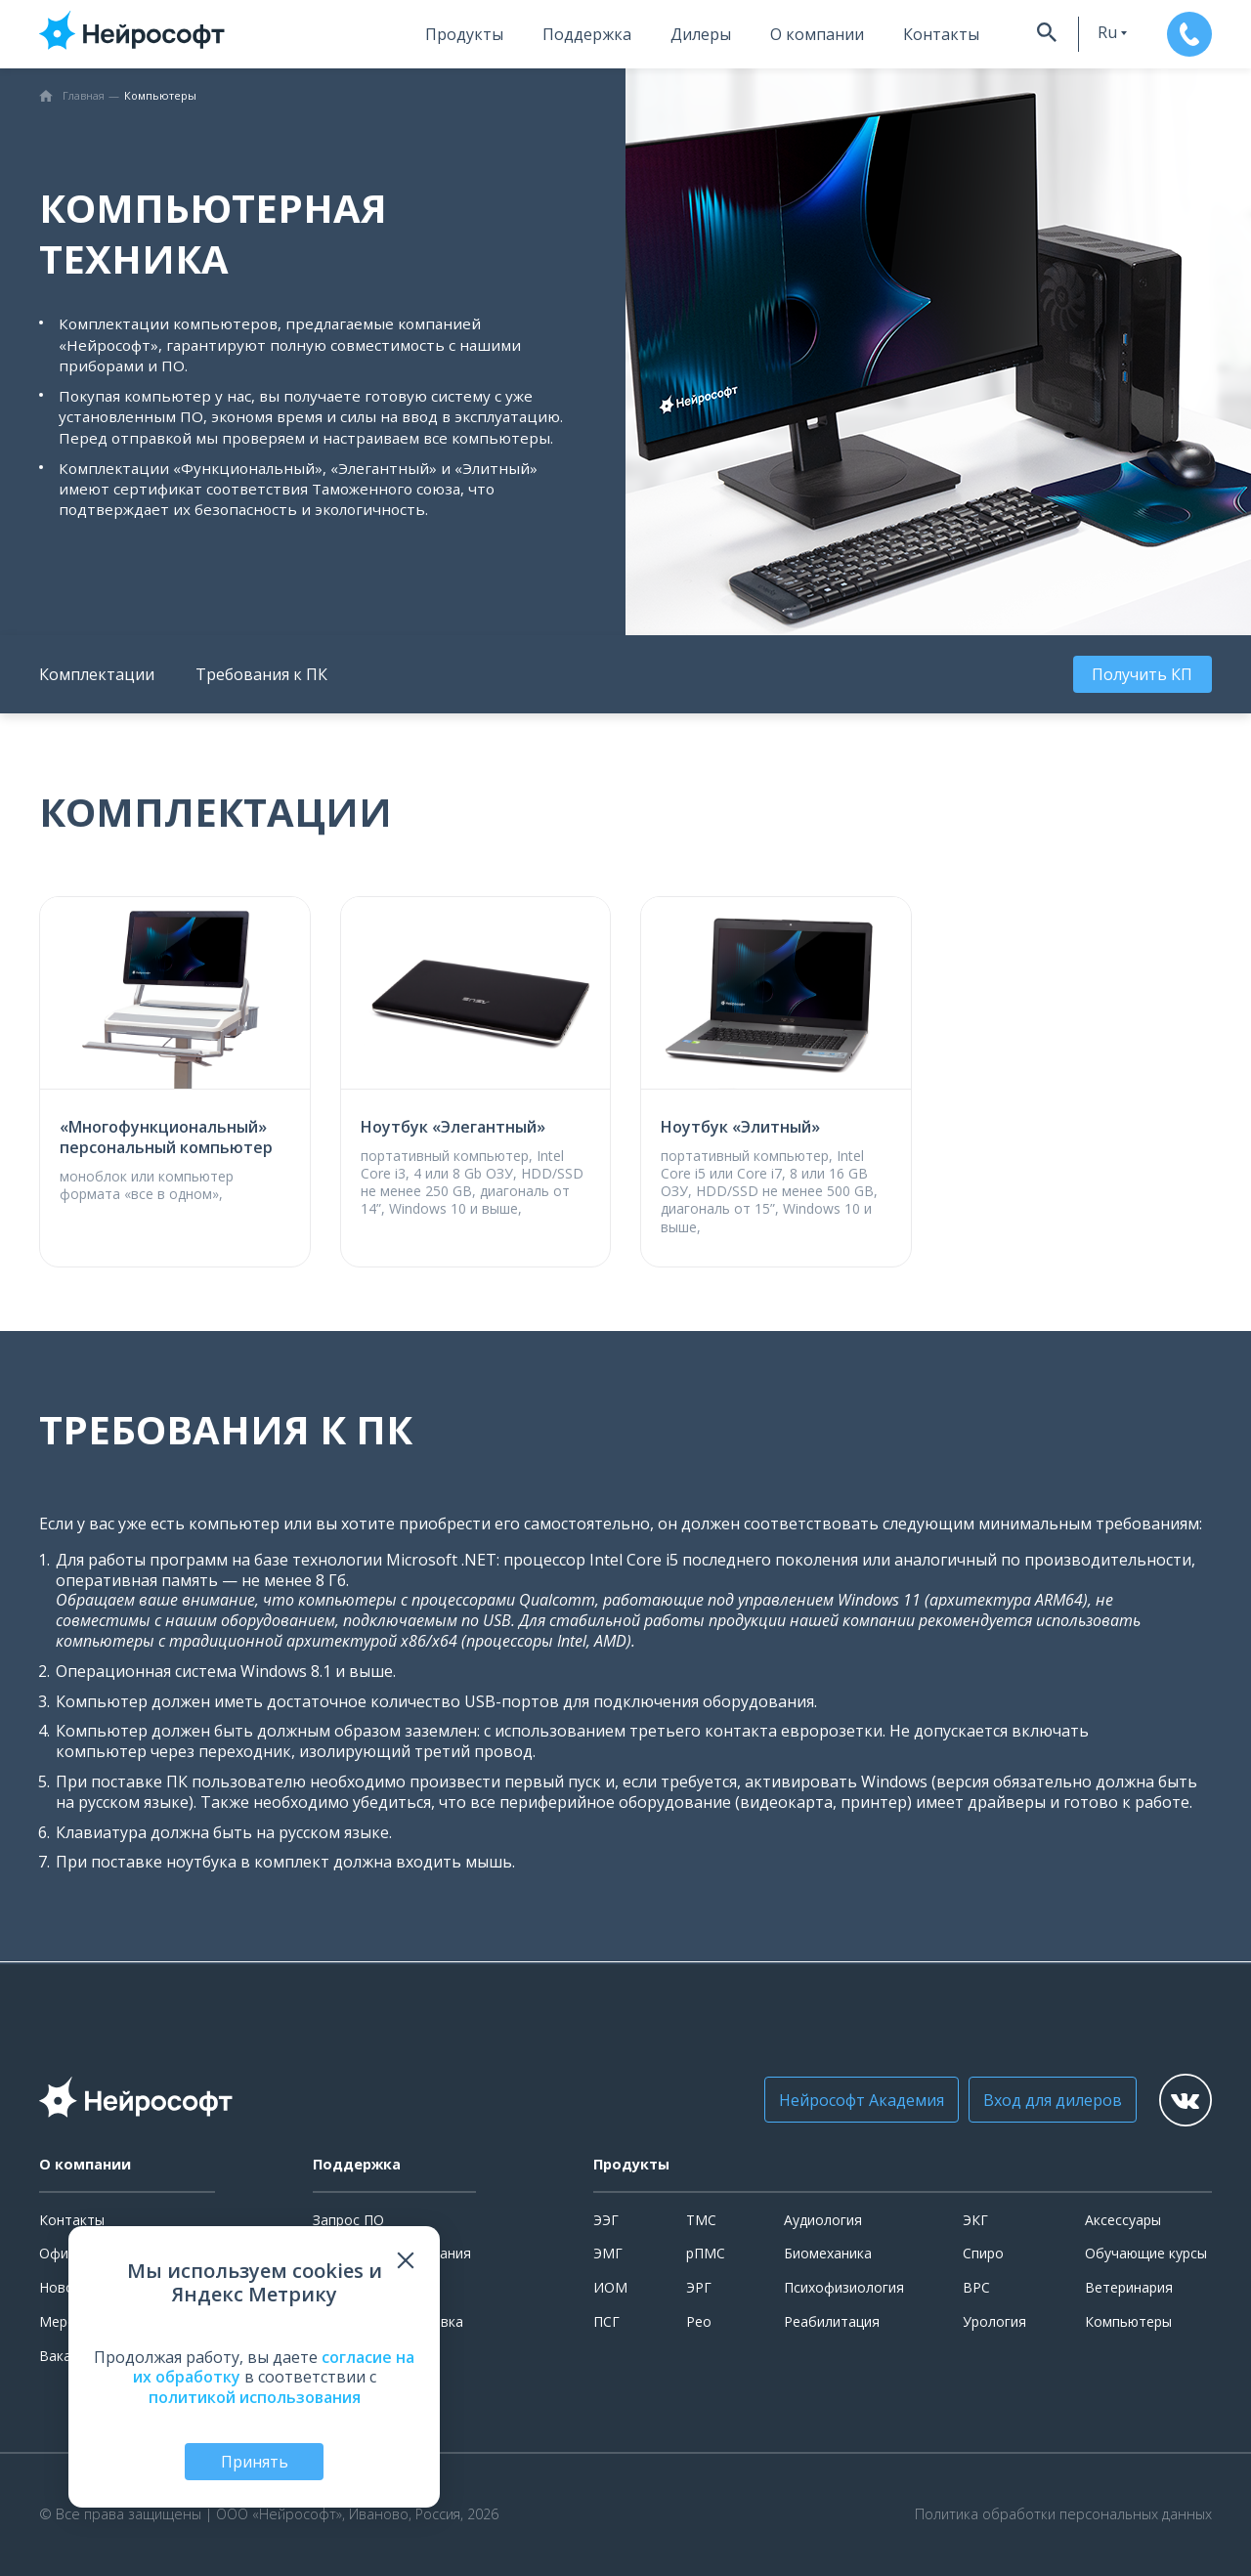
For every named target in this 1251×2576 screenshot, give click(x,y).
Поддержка (557, 34)
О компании (788, 34)
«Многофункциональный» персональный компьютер (166, 1137)
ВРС (976, 2287)
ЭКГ (975, 2220)
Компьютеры (1128, 2321)
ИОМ (610, 2287)
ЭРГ (699, 2287)
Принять (254, 2460)
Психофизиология (844, 2287)
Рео (699, 2321)
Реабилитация (832, 2321)
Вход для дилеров (1031, 2100)
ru (1083, 32)
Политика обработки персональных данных (1063, 2514)
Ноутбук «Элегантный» (453, 1127)
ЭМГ (608, 2253)
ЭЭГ (606, 2220)
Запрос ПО (348, 2220)
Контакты (912, 34)
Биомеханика (828, 2253)
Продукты (435, 34)
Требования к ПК (261, 674)
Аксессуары (1123, 2220)
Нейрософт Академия (840, 2100)
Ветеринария (1129, 2287)
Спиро (983, 2253)
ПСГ (606, 2321)
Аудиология (823, 2220)
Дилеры (671, 34)
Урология (994, 2321)
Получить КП (1146, 674)
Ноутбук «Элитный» (740, 1127)
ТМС (701, 2220)
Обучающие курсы (1146, 2253)
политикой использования (255, 2395)
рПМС (705, 2253)
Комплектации (96, 674)
